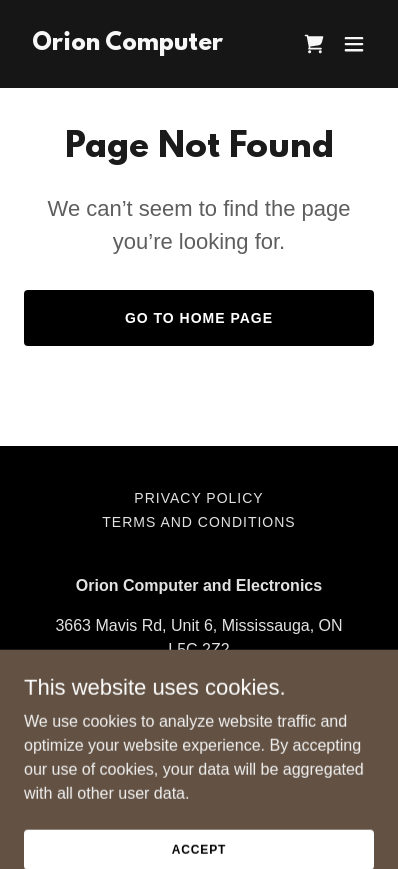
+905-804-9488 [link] (199, 689)
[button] (354, 44)
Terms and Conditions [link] (198, 522)
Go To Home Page (199, 318)
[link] (127, 44)
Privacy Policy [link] (198, 498)
